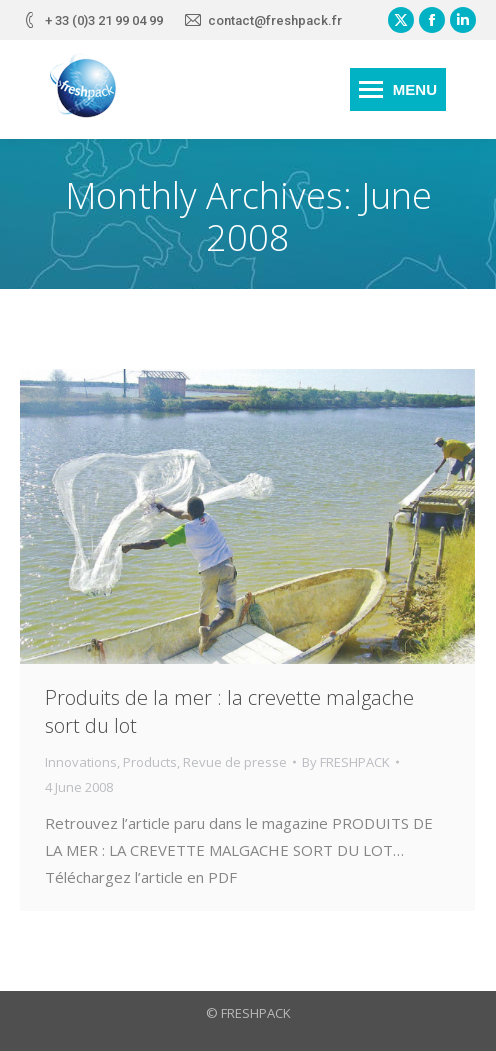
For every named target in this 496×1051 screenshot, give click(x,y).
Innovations (81, 762)
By (346, 762)
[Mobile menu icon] (398, 89)
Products (150, 762)
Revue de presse (235, 762)
